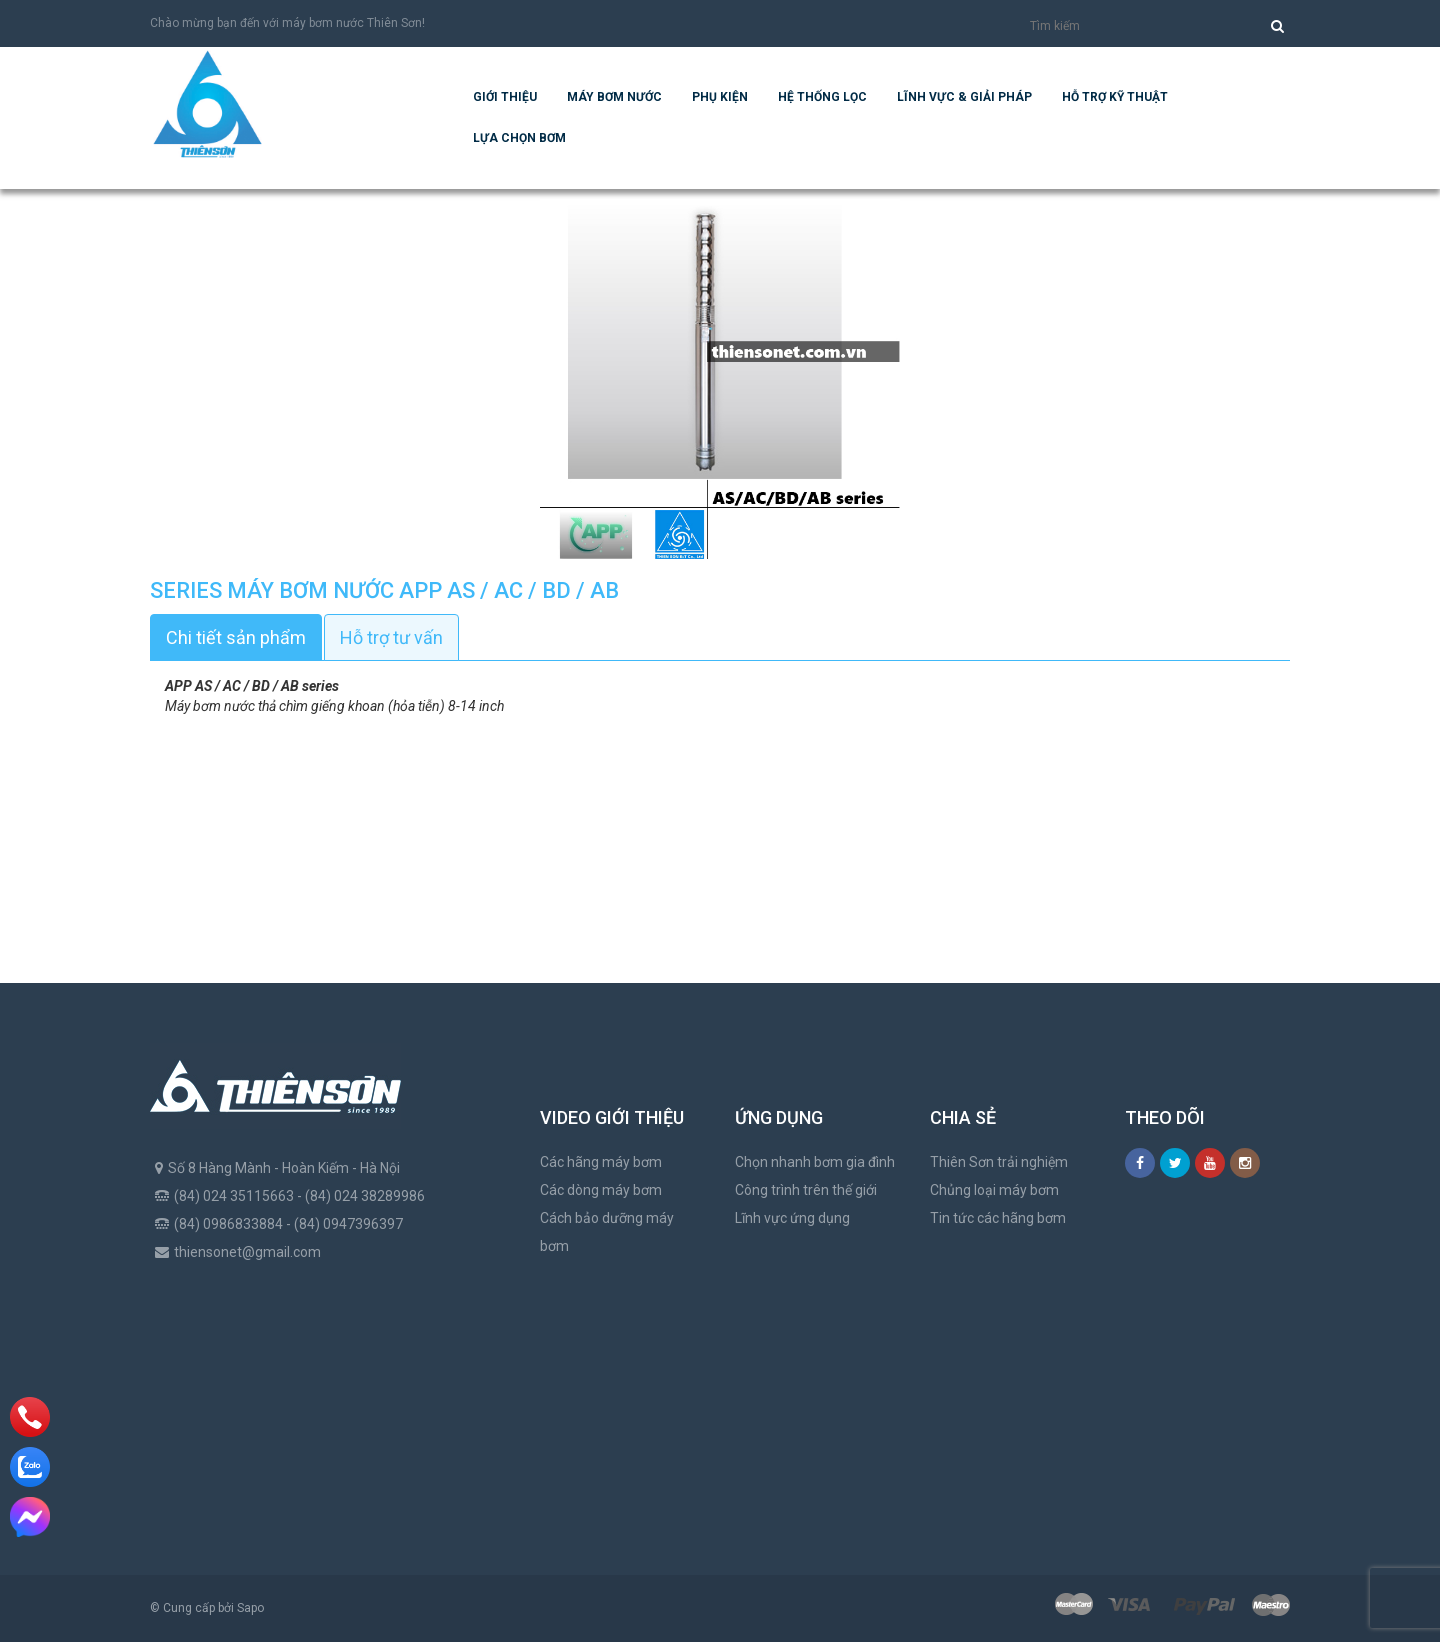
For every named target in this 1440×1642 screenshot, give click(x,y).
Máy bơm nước (614, 97)
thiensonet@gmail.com (247, 1252)
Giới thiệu (505, 97)
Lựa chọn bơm (519, 138)
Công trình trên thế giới (806, 1190)
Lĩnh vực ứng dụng (792, 1218)
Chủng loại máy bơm (994, 1190)
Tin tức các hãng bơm (998, 1218)
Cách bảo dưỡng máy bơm (607, 1232)
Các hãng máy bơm (601, 1162)
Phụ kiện (720, 97)
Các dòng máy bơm (601, 1190)
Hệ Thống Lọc (822, 97)
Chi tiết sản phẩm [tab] (236, 637)
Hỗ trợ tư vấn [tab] (391, 637)
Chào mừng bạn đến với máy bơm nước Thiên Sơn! (287, 23)
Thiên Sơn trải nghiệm (999, 1162)
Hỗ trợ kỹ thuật (1115, 97)
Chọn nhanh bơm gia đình (815, 1162)
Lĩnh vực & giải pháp (964, 97)
